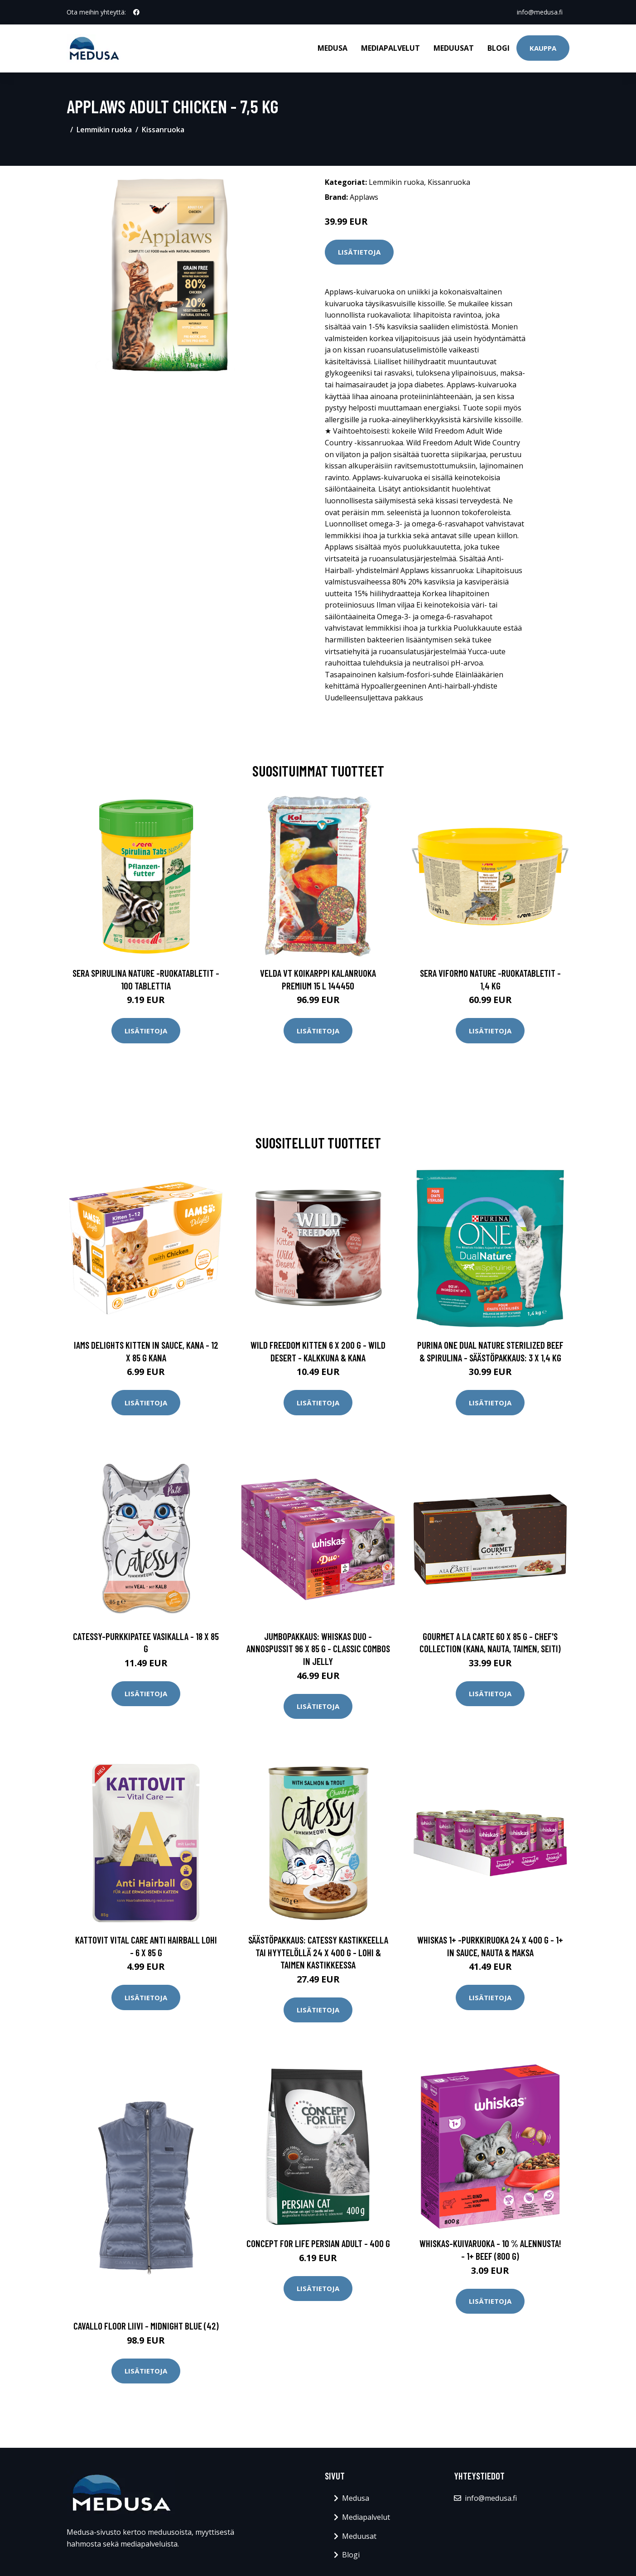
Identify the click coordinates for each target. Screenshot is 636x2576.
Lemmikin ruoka (104, 130)
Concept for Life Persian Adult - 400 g (318, 2243)
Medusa (332, 48)
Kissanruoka (163, 130)
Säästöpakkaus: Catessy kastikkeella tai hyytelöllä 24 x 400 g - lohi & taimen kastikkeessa (318, 1952)
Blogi (498, 48)
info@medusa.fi (539, 12)
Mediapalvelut (390, 48)
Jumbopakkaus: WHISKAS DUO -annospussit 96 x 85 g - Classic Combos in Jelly (318, 1649)
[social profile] (136, 12)
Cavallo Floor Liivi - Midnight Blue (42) (146, 2325)
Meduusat (454, 48)
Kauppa (543, 48)
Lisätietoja (359, 251)
